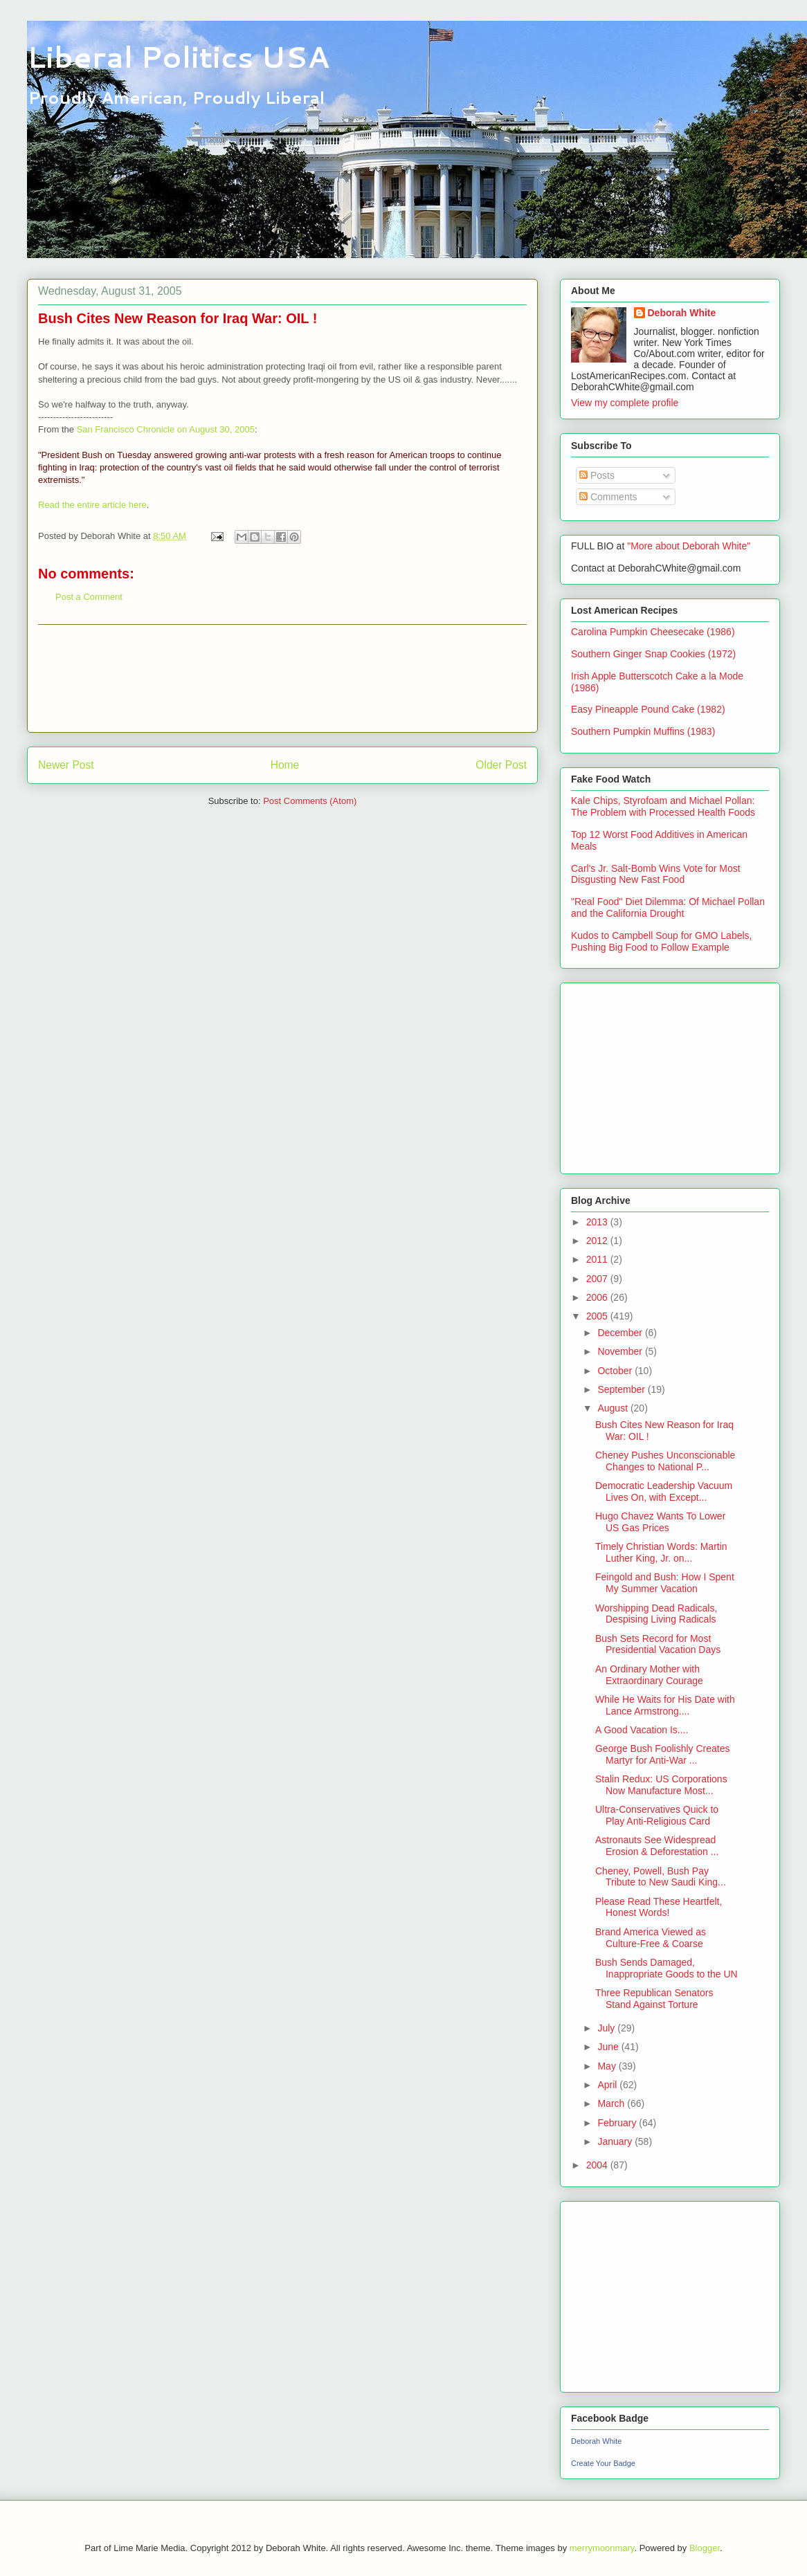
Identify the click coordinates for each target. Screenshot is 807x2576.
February (618, 2122)
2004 (598, 2165)
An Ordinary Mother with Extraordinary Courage (649, 1674)
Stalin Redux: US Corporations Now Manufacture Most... (661, 1784)
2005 (598, 1316)
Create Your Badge (603, 2463)
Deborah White (682, 312)
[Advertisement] (282, 678)
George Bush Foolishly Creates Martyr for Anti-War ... (662, 1754)
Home (285, 765)
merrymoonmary (602, 2548)
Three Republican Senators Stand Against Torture (654, 1998)
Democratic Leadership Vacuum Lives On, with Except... (663, 1491)
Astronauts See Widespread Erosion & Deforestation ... (656, 1845)
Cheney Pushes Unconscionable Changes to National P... (665, 1461)
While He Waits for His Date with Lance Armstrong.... (665, 1705)
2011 (598, 1259)
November (620, 1351)
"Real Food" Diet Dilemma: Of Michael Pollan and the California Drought (668, 907)
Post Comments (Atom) (309, 801)
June (609, 2046)
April (608, 2084)
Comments (608, 496)
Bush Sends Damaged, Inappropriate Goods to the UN (666, 1968)
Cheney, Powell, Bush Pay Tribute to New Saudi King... (660, 1876)
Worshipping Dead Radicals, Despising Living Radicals (656, 1613)
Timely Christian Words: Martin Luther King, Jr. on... (661, 1552)
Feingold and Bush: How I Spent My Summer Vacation (664, 1582)
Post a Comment (89, 597)
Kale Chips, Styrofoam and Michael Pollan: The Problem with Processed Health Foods (663, 806)
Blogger (704, 2548)
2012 (598, 1240)
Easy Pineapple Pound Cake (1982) (648, 709)
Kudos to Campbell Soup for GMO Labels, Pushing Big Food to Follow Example (661, 941)
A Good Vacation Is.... (641, 1729)
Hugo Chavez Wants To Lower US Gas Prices (660, 1521)
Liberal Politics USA (178, 56)
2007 (598, 1278)
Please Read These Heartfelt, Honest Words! (658, 1907)
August (613, 1408)
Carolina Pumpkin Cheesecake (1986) (653, 631)
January (616, 2141)
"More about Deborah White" (688, 545)
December (620, 1332)
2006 (598, 1297)
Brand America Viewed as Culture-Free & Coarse (650, 1937)
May (607, 2066)
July (607, 2028)
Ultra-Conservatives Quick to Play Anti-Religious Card (656, 1815)
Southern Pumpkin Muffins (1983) (643, 731)
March (612, 2103)
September (622, 1389)
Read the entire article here (92, 505)
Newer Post (66, 765)
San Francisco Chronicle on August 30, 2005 (166, 429)
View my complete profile (624, 402)
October (616, 1370)
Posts (597, 475)
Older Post (501, 765)
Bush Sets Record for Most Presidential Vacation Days (657, 1644)
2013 (598, 1221)
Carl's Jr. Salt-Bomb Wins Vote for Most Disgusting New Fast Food (656, 874)
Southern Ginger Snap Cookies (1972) (653, 653)
